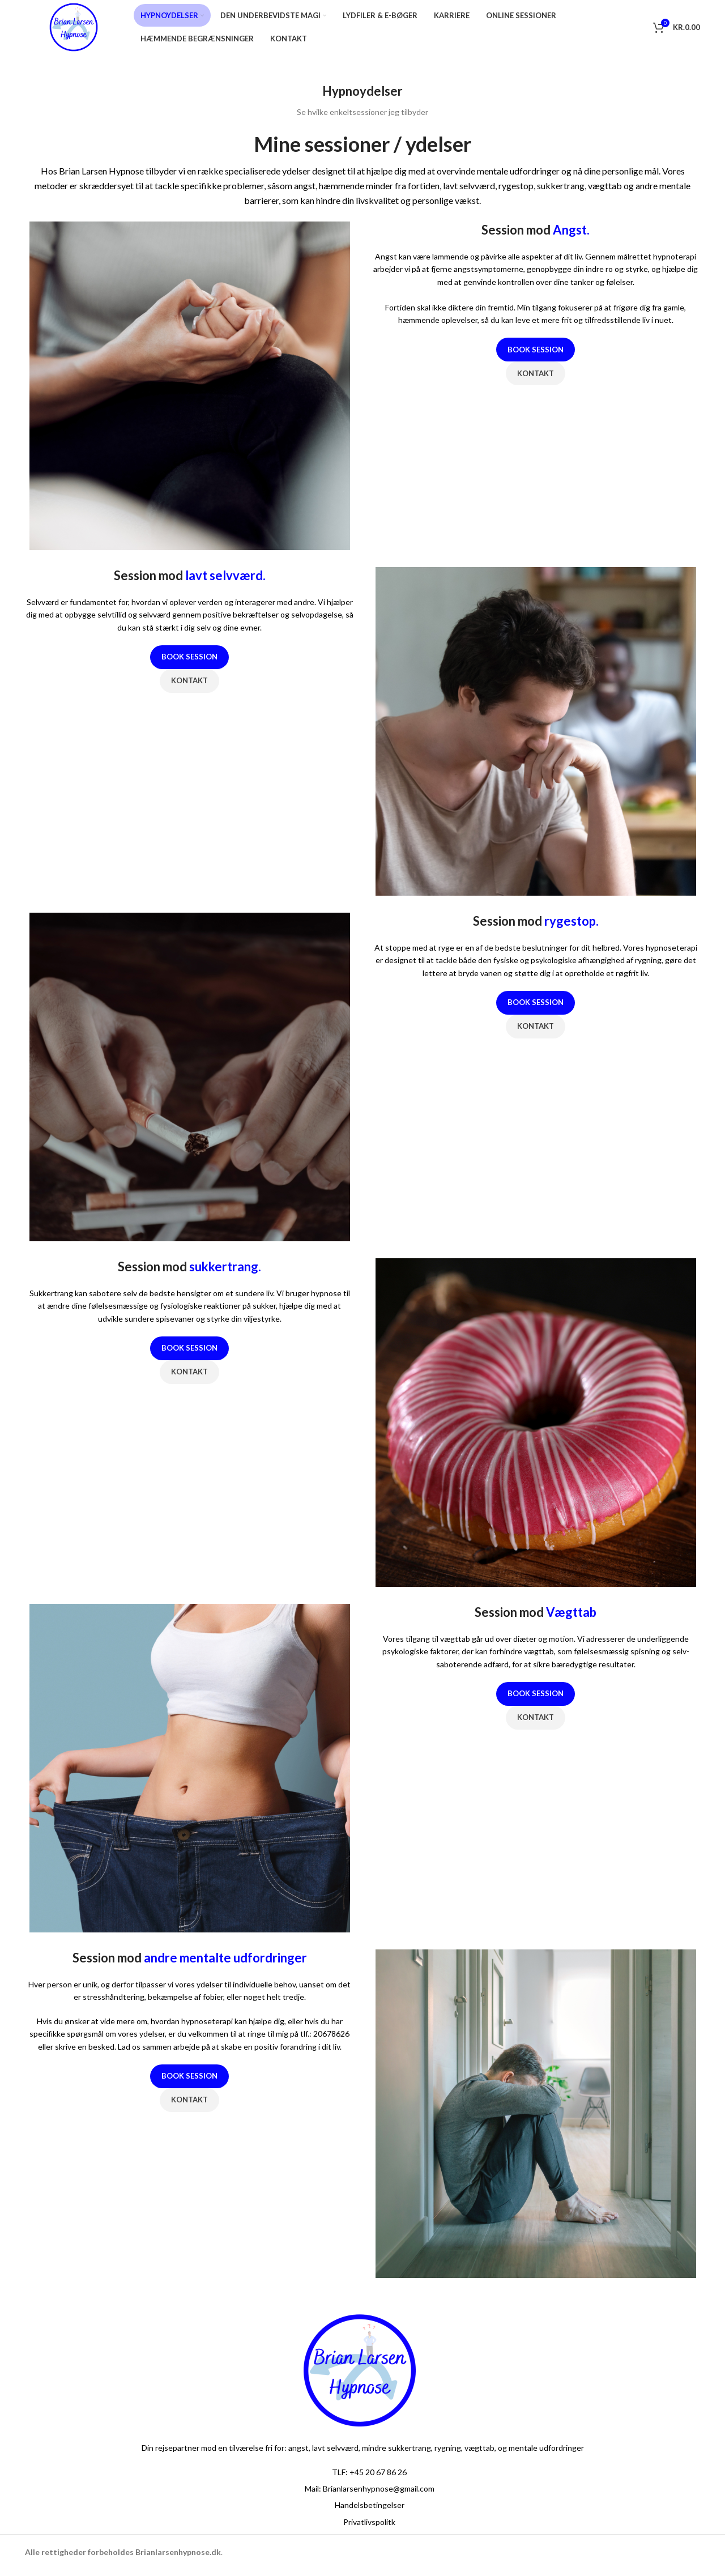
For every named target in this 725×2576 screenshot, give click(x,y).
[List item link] (362, 2478)
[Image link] (359, 2375)
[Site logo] (79, 29)
